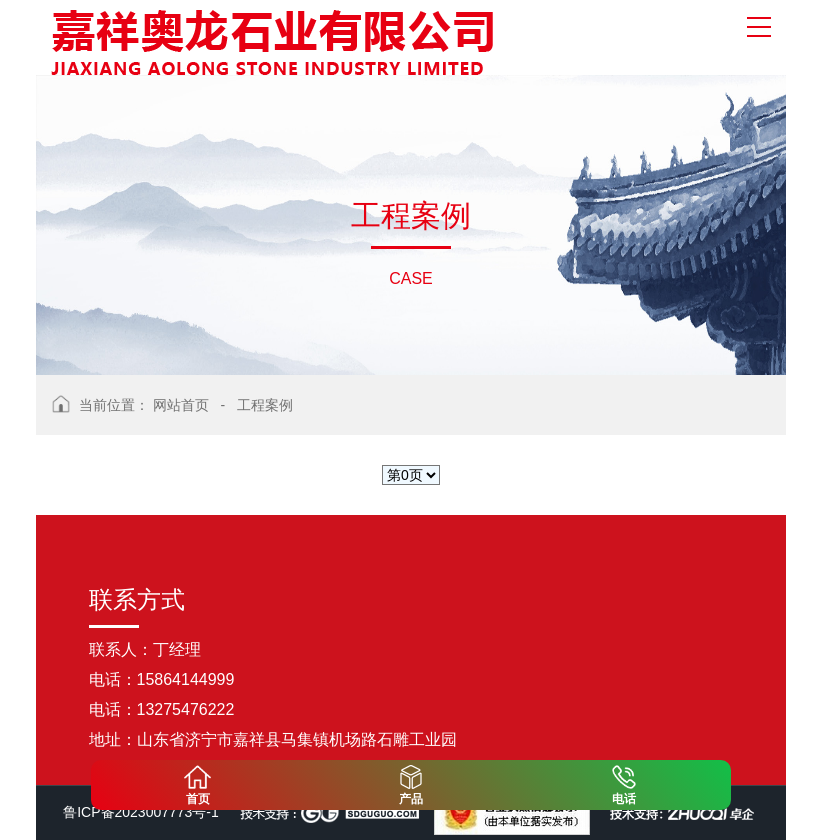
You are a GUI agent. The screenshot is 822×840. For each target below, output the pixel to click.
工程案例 (265, 405)
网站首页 (181, 405)
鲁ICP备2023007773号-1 (141, 812)
